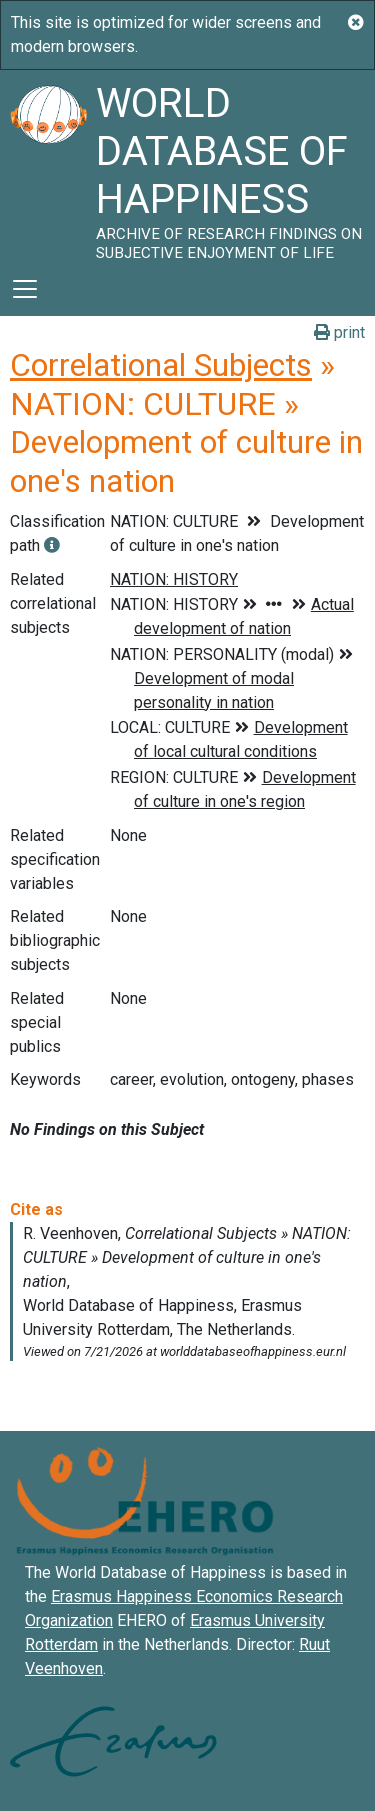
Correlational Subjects (161, 365)
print (339, 332)
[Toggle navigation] (25, 289)
